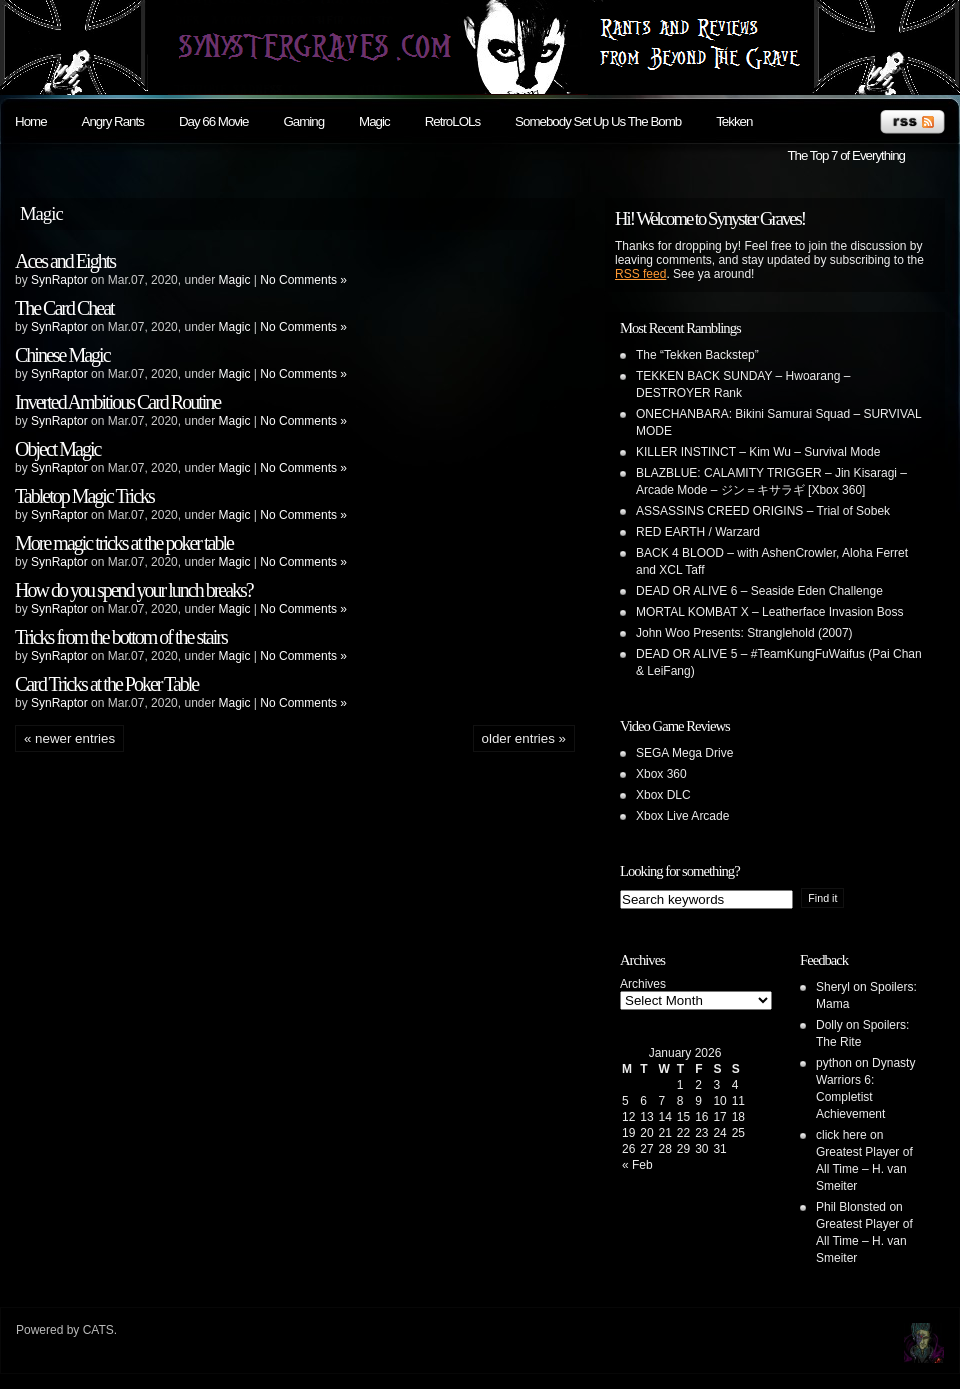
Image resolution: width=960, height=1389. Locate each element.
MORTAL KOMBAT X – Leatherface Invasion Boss (769, 612)
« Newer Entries (69, 738)
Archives (643, 984)
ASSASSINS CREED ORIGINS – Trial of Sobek (763, 511)
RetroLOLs (452, 121)
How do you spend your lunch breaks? (134, 590)
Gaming (303, 121)
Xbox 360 (661, 774)
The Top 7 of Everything (846, 155)
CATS (98, 1330)
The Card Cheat (64, 308)
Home (31, 121)
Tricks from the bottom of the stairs (121, 637)
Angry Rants (113, 121)
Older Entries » (524, 738)
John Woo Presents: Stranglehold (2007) (744, 633)
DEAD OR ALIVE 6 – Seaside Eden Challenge (759, 591)
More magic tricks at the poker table (124, 543)
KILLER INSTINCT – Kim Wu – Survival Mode (758, 452)
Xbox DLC (663, 795)
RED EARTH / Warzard (698, 532)
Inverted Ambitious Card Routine (117, 402)
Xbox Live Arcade (682, 816)
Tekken (734, 121)
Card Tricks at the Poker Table (106, 684)
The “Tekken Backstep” (697, 355)
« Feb (637, 1165)
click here (841, 1135)
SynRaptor (59, 280)
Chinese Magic (62, 355)
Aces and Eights (65, 261)
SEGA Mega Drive (684, 753)
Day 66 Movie (214, 121)
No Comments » (303, 280)
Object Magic (57, 449)
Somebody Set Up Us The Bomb (598, 121)
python (834, 1063)
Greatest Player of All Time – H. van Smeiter (864, 1169)
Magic (374, 121)
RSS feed (640, 274)
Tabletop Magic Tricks (84, 496)
